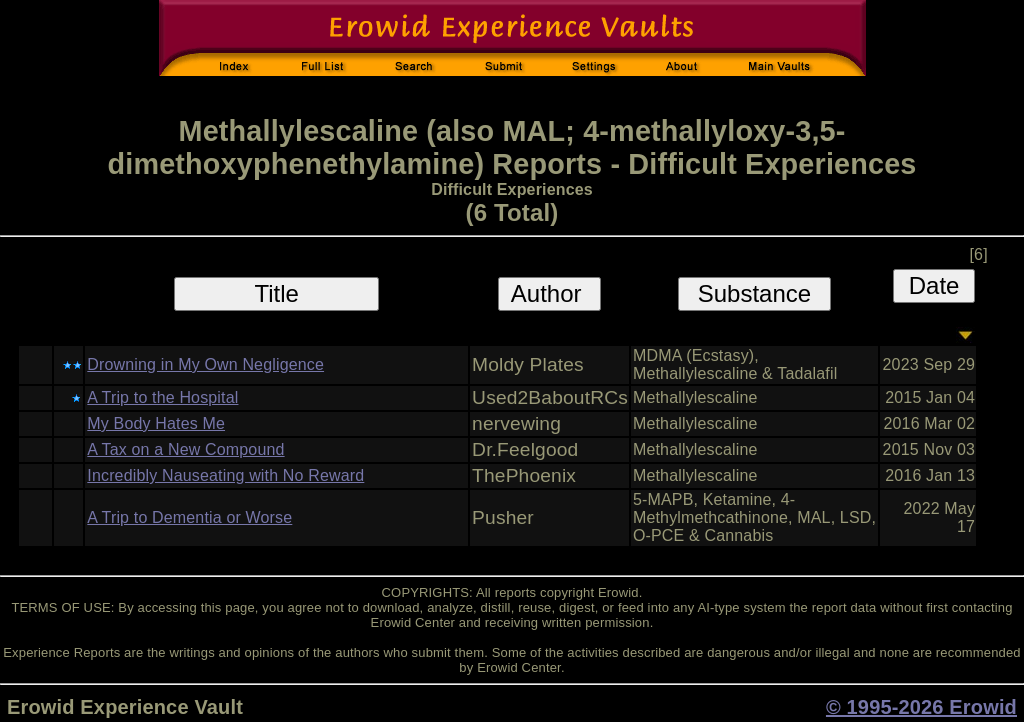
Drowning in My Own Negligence (205, 364)
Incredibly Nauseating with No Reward (225, 475)
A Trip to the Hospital (162, 397)
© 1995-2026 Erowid (921, 707)
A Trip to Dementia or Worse (189, 517)
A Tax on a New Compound (185, 449)
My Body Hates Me (156, 423)
